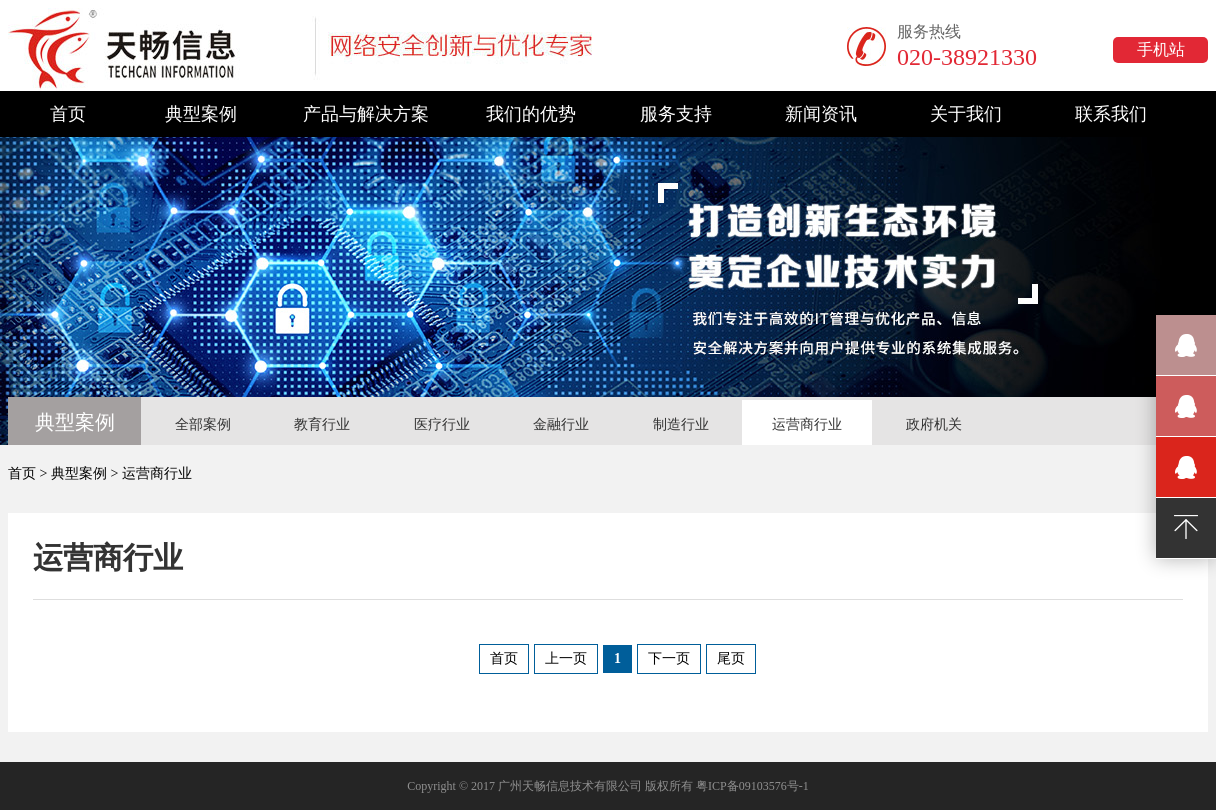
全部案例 (203, 424)
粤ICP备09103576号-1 (752, 786)
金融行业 (561, 424)
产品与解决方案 (366, 114)
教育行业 (322, 424)
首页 (68, 114)
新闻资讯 (821, 114)
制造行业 (681, 424)
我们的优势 (531, 114)
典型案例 (201, 114)
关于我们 (966, 114)
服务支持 (676, 114)
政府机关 (934, 424)
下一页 (669, 658)
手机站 (1161, 49)
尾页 (731, 658)
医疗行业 (442, 424)
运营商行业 (807, 424)
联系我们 (1111, 114)
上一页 (566, 658)
